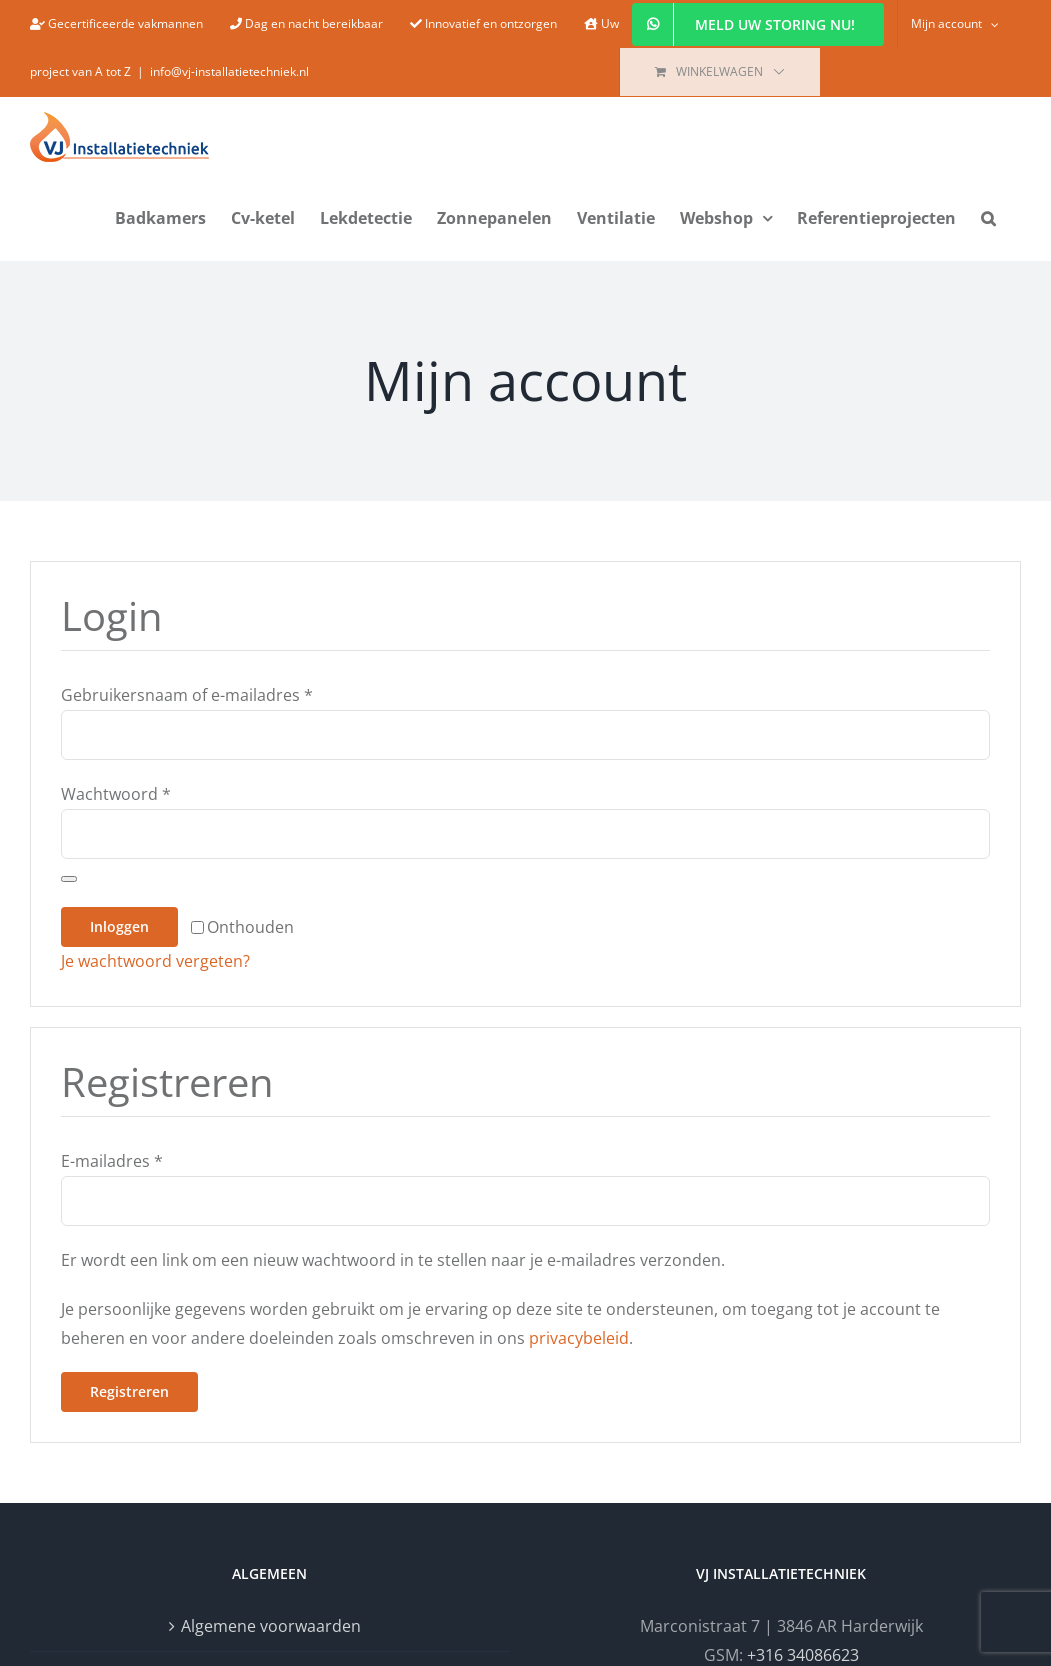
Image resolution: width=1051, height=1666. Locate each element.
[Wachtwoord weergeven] (69, 879)
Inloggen (119, 926)
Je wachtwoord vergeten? (155, 961)
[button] (988, 216)
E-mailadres (112, 1161)
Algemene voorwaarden (271, 1626)
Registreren (129, 1391)
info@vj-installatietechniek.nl (229, 71)
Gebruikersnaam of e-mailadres (187, 695)
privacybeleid (579, 1338)
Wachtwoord (116, 794)
